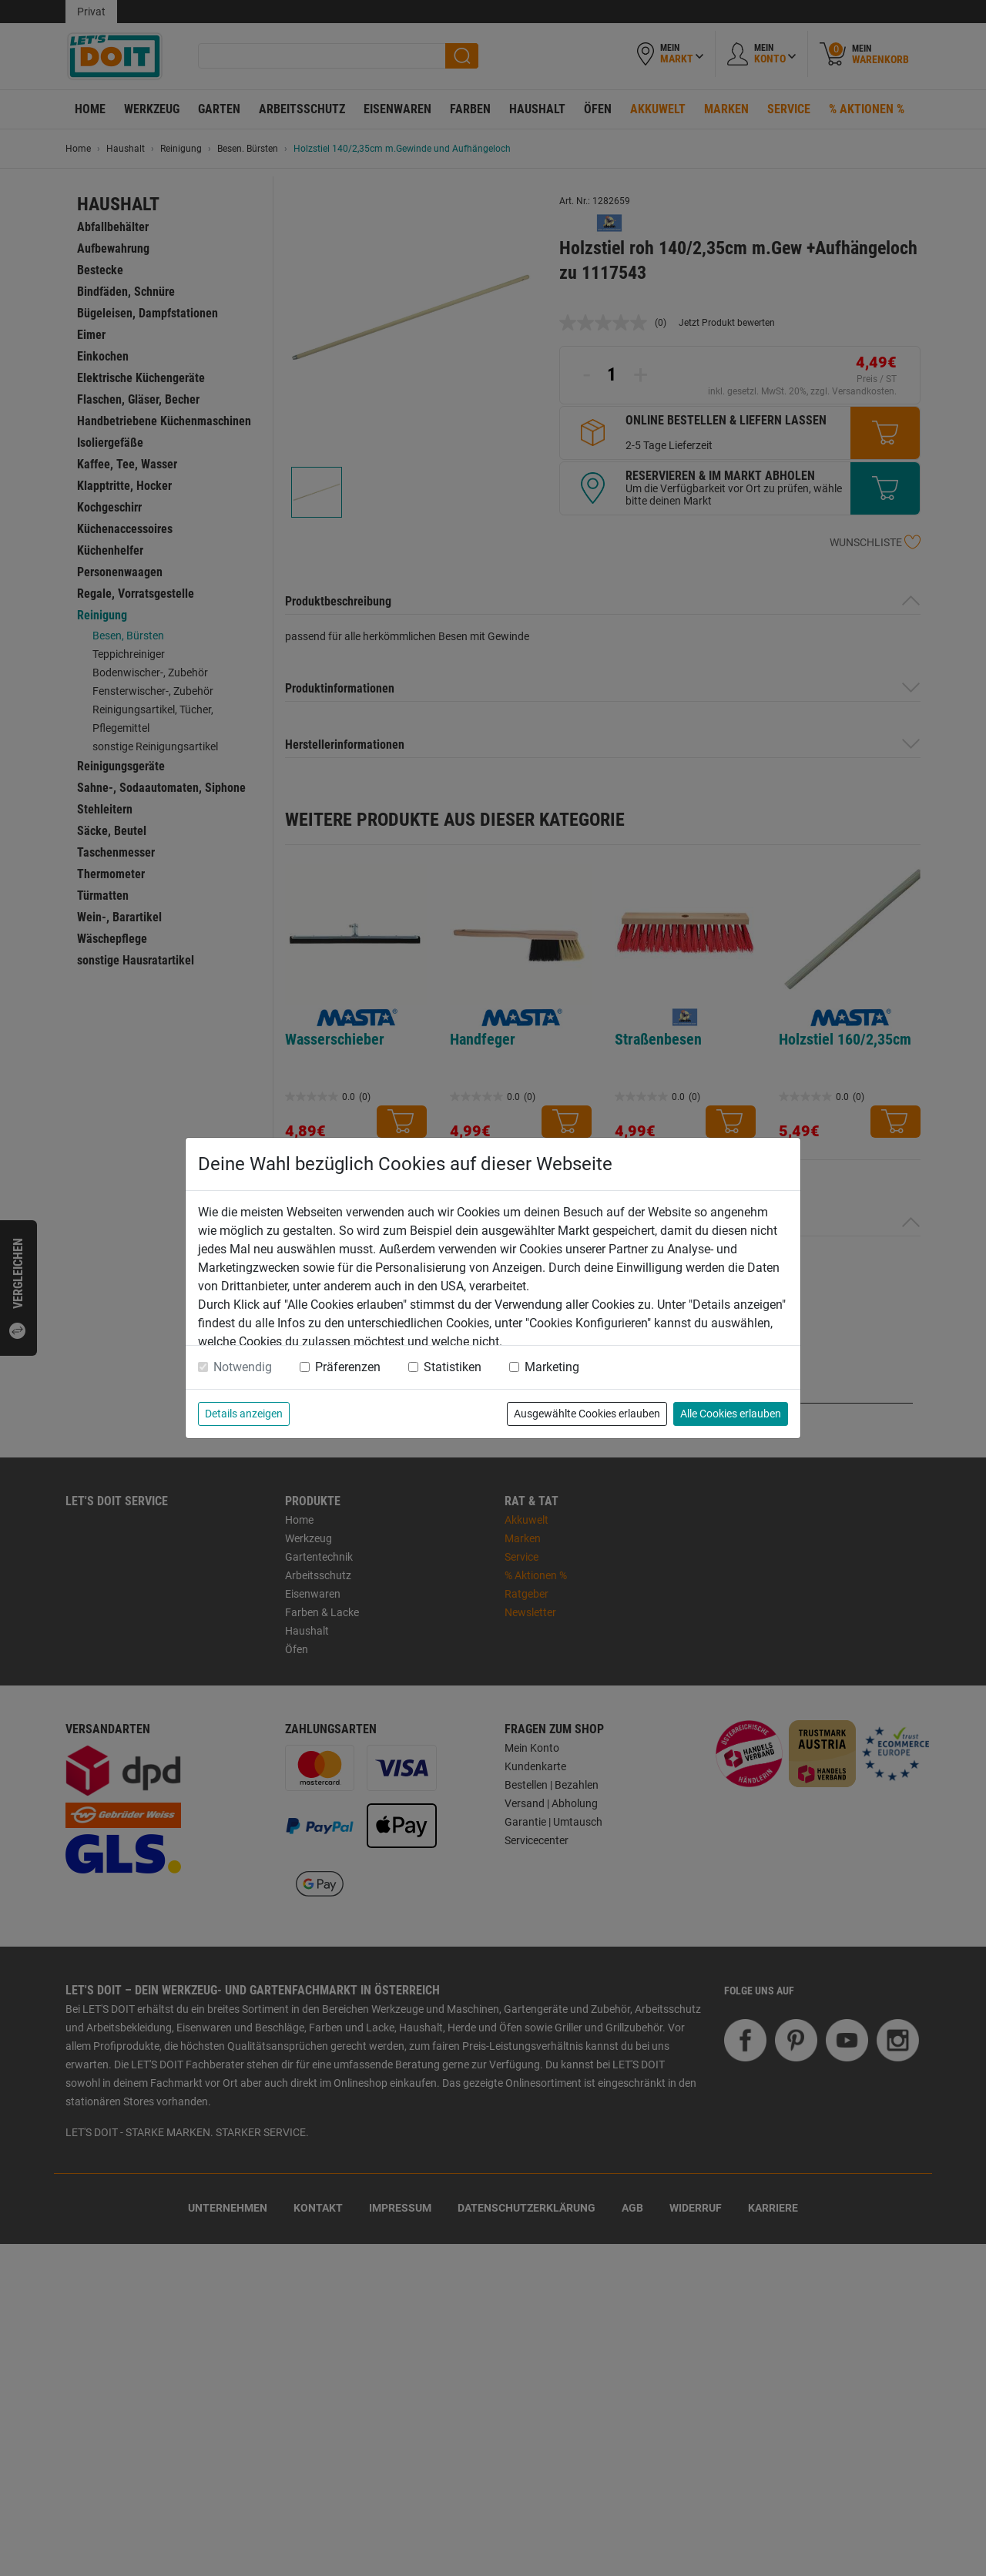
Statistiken (452, 1367)
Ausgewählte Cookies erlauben (587, 1413)
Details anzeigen (244, 1413)
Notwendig (242, 1367)
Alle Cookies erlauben (730, 1413)
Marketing (552, 1367)
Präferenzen (348, 1367)
